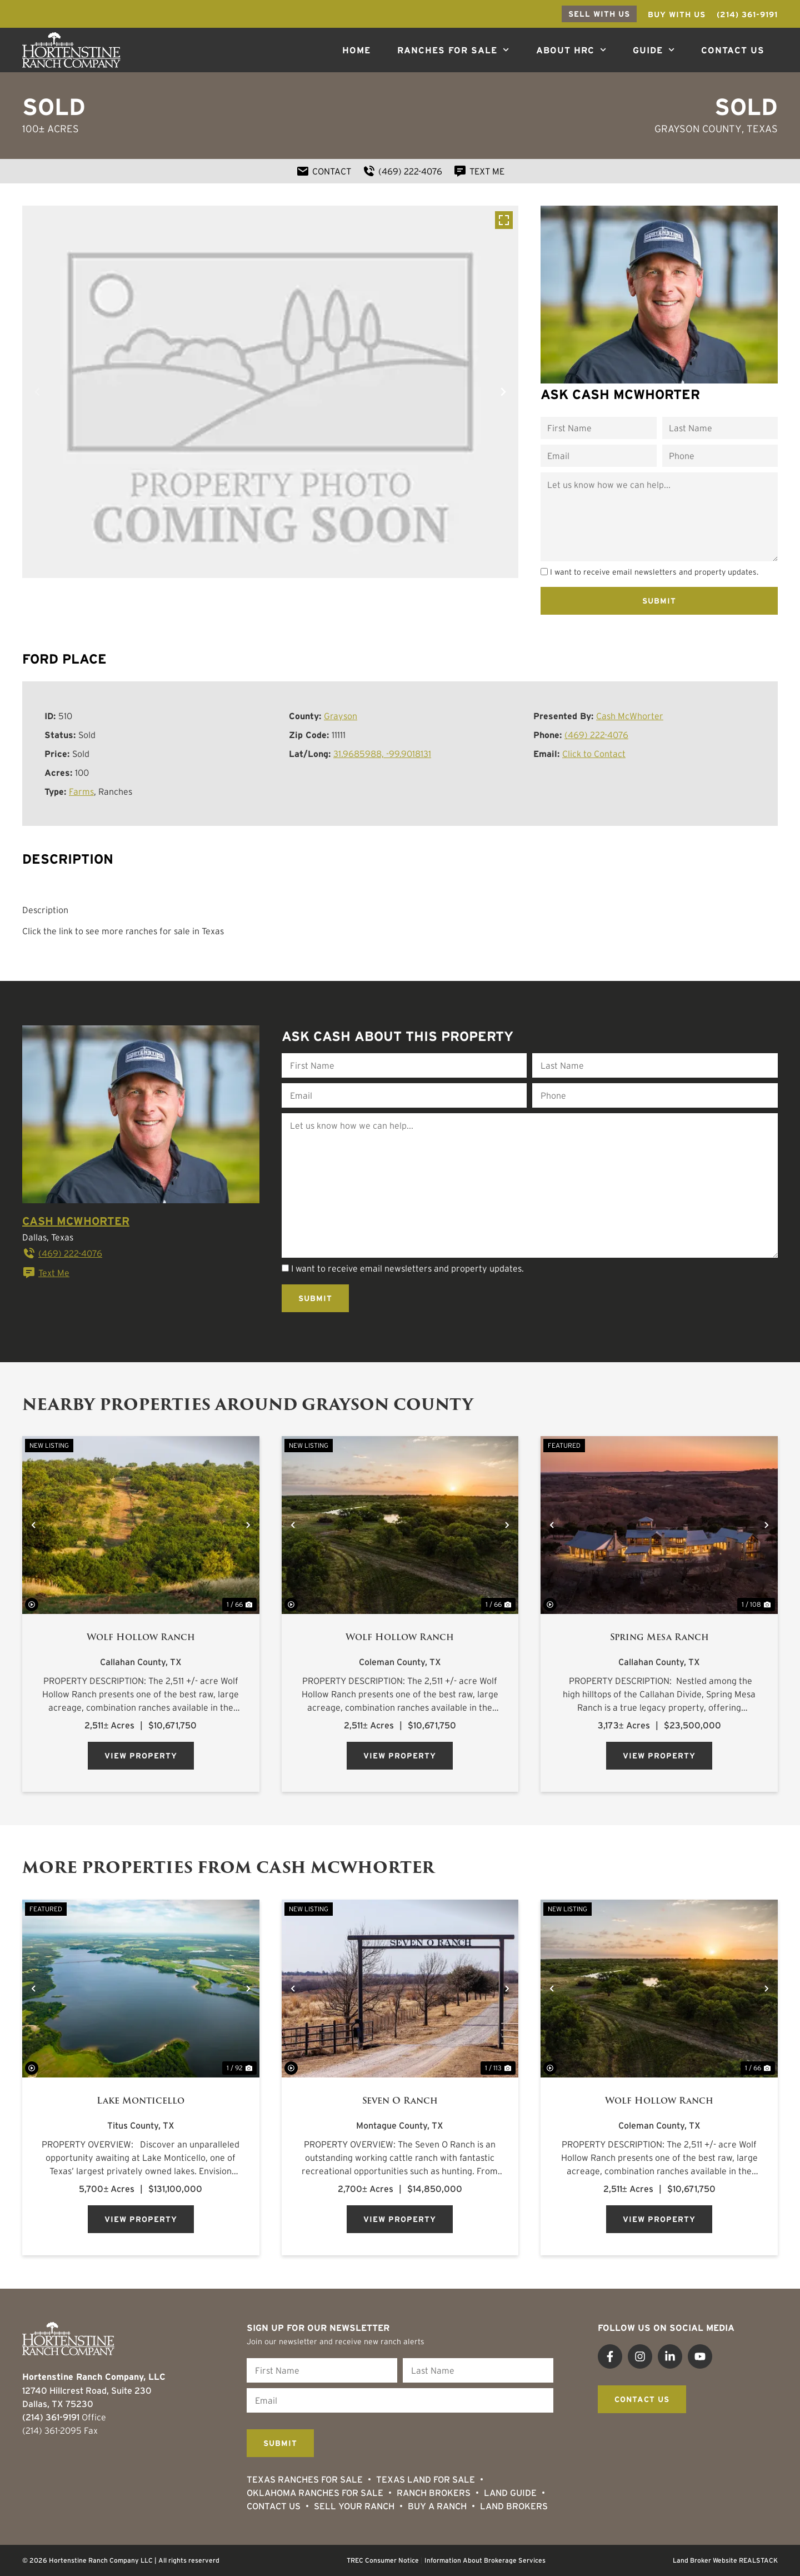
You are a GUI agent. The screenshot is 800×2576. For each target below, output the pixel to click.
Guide (653, 49)
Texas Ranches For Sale (305, 2479)
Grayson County (698, 128)
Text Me (45, 1272)
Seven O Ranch (400, 2100)
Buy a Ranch (437, 2506)
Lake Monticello (140, 2100)
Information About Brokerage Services (485, 2560)
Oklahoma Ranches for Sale (315, 2493)
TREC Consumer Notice (383, 2560)
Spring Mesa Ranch (659, 1637)
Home (356, 50)
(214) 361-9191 (50, 2417)
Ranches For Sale (453, 49)
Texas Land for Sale (425, 2479)
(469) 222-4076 (596, 735)
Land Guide (510, 2493)
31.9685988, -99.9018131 (382, 754)
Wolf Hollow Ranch (141, 1637)
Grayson (340, 716)
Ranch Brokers (434, 2493)
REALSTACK (758, 2560)
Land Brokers (514, 2506)
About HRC (571, 49)
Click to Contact (594, 754)
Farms (81, 791)
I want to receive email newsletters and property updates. (654, 571)
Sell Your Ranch (354, 2506)
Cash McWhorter (629, 716)
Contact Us (732, 50)
